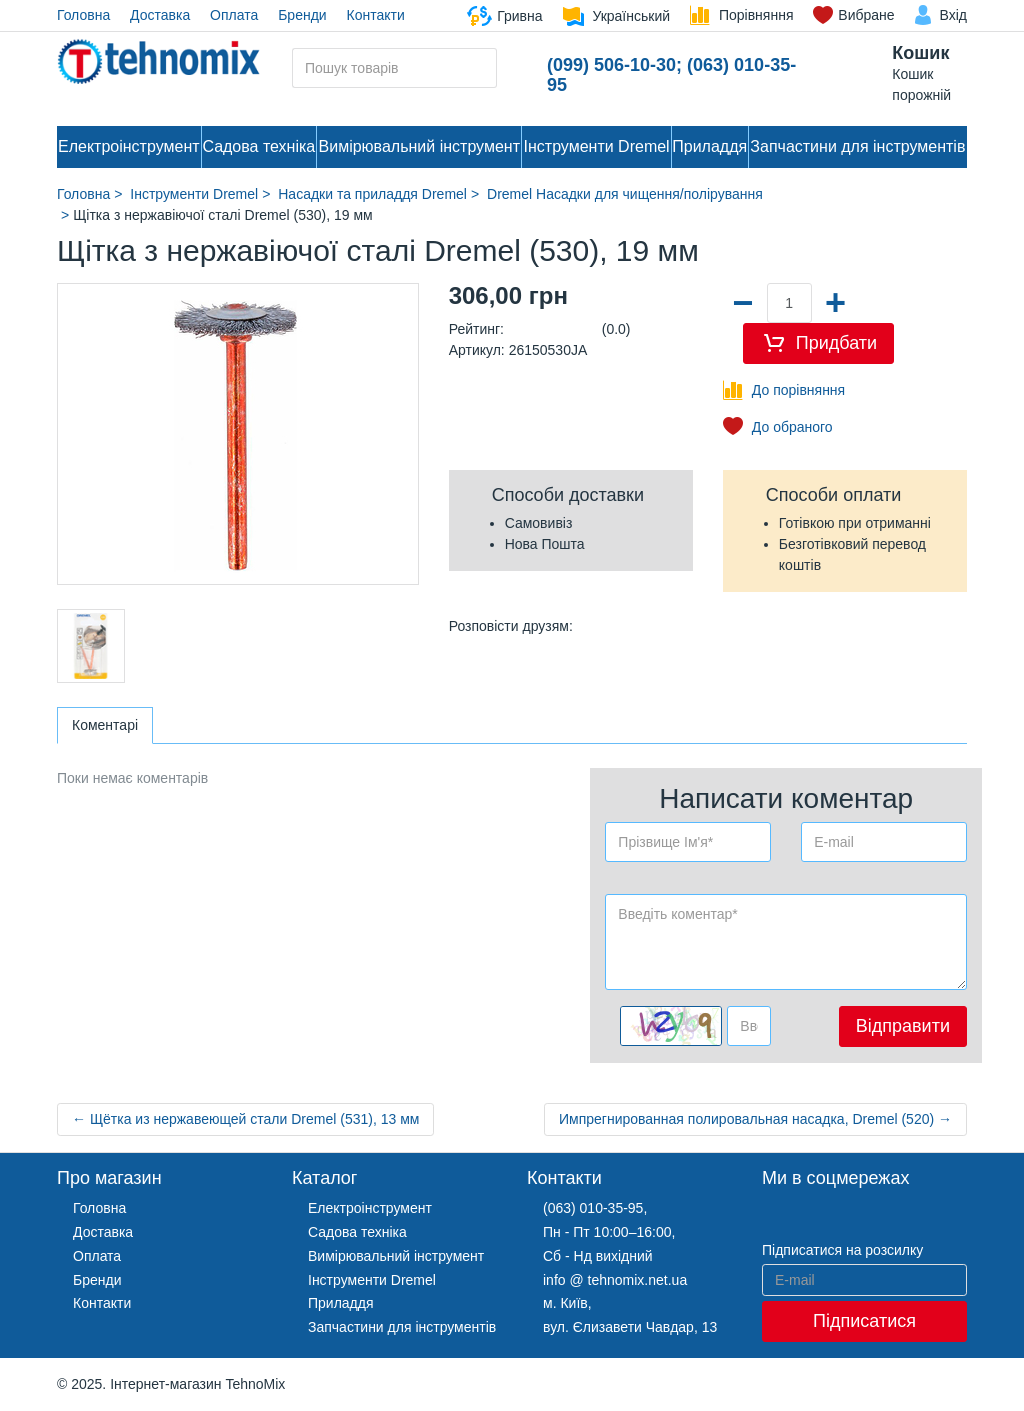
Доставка (160, 15)
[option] (91, 646)
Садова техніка (258, 146)
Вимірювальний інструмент (419, 146)
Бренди (302, 15)
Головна (83, 15)
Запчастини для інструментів (857, 146)
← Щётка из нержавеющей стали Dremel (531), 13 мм (245, 1119)
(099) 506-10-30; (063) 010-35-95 (671, 75)
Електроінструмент (129, 146)
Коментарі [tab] (105, 725)
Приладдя (709, 146)
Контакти (376, 15)
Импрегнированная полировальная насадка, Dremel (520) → (755, 1119)
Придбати (836, 343)
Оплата (234, 15)
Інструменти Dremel (597, 146)
